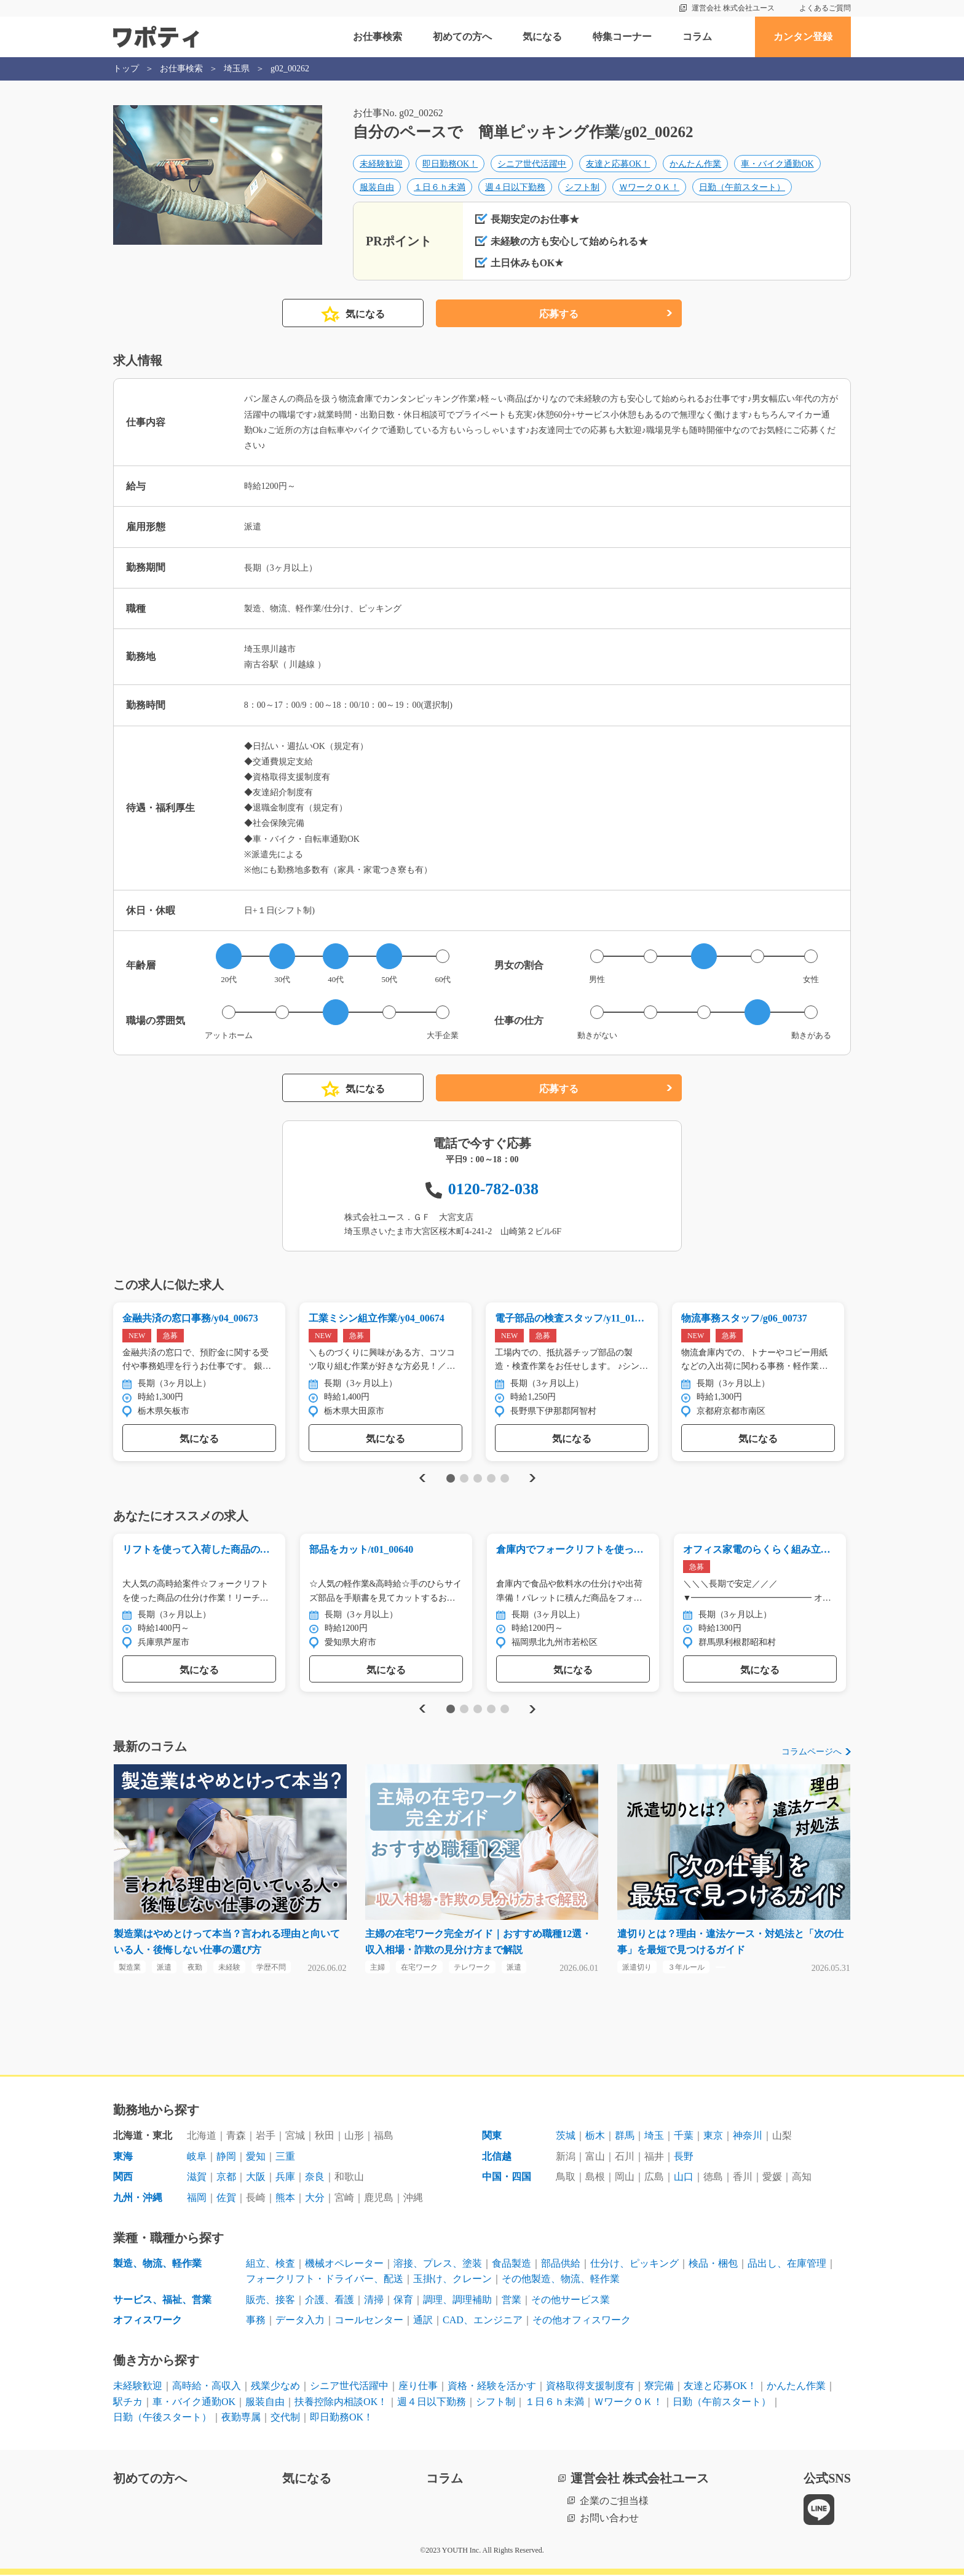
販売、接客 (270, 2301)
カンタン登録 (802, 36)
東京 (713, 2136)
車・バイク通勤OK (777, 163)
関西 (123, 2178)
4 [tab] (491, 1479)
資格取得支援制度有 (590, 2387)
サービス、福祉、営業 (162, 2301)
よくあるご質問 (825, 8)
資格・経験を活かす (492, 2387)
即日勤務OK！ (450, 163)
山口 (683, 2178)
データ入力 (300, 2321)
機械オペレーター (344, 2264)
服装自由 (377, 187)
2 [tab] (464, 1479)
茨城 (565, 2136)
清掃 (374, 2301)
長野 (683, 2157)
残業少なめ (275, 2387)
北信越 (497, 2157)
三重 (285, 2157)
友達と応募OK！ (618, 163)
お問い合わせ (609, 2519)
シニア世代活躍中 (531, 163)
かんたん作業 (695, 163)
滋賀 (197, 2178)
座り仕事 (418, 2387)
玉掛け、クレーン (452, 2280)
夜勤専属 (241, 2418)
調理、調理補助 (457, 2301)
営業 (511, 2301)
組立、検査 (270, 2264)
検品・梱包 (713, 2264)
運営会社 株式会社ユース (733, 8)
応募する (559, 314)
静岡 (226, 2157)
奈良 (315, 2178)
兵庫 (285, 2178)
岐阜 (197, 2157)
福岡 (197, 2199)
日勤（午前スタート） (742, 187)
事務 (256, 2321)
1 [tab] (450, 1479)
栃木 (595, 2136)
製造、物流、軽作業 (157, 2264)
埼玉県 (237, 68)
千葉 (683, 2136)
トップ (126, 68)
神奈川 (747, 2136)
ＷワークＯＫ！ (649, 187)
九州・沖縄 (137, 2199)
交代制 (285, 2418)
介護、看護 (329, 2301)
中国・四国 (506, 2178)
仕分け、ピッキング (634, 2264)
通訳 (423, 2321)
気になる (542, 36)
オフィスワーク (147, 2321)
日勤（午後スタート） (162, 2418)
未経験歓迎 (381, 163)
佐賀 (226, 2199)
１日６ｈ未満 (439, 187)
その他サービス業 (570, 2301)
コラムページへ (811, 1752)
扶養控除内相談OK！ (340, 2402)
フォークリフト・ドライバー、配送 (324, 2280)
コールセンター (368, 2321)
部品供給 (560, 2264)
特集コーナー (622, 36)
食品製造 (511, 2264)
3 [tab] (477, 1479)
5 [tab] (504, 1479)
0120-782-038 (493, 1189)
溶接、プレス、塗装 (437, 2264)
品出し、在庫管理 (787, 2264)
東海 (123, 2157)
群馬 (624, 2136)
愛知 (256, 2157)
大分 (315, 2199)
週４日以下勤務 (515, 187)
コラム (697, 36)
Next (532, 1478)
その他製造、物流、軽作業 (561, 2280)
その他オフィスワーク (581, 2321)
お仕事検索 (377, 36)
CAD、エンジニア (483, 2321)
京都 (226, 2178)
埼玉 (654, 2136)
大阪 (256, 2178)
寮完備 (659, 2387)
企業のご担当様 (614, 2501)
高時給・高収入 (206, 2387)
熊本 (285, 2199)
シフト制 (582, 187)
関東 (492, 2136)
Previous (420, 1478)
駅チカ (128, 2402)
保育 (403, 2301)
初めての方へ (462, 36)
